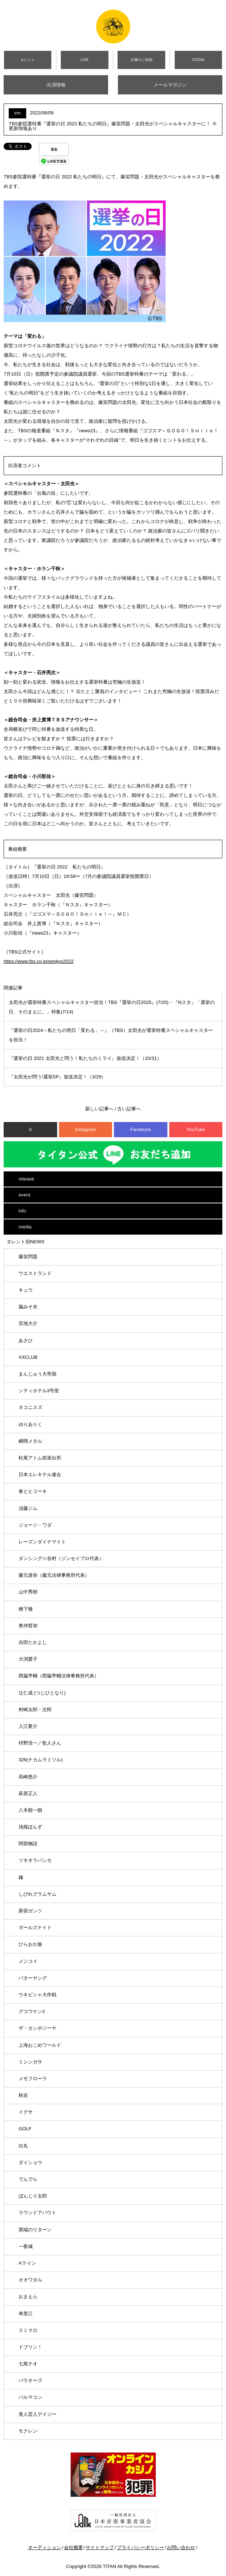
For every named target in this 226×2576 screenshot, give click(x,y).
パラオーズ (30, 2380)
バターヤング (33, 1978)
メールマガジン (170, 85)
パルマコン (30, 2397)
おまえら (28, 2296)
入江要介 (28, 1726)
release (26, 1179)
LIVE (85, 60)
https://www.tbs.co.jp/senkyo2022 (39, 961)
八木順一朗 (30, 1810)
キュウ (26, 1290)
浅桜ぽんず (30, 1827)
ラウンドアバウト (37, 2212)
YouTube (195, 1129)
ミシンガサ (30, 2062)
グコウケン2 (32, 2011)
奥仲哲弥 (28, 1625)
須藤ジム (28, 1508)
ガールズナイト (35, 1927)
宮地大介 (28, 1323)
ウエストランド (35, 1273)
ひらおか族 (30, 1944)
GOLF (25, 2128)
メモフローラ (33, 2078)
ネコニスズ (30, 1407)
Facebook (140, 1129)
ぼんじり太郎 (33, 2196)
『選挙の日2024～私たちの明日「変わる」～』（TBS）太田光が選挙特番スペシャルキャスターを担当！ (111, 1035)
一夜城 (26, 2246)
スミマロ (28, 2330)
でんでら (28, 2179)
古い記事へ (129, 1108)
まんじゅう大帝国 (37, 1374)
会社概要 (73, 2547)
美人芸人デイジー (37, 2414)
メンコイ (28, 1961)
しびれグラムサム (37, 1894)
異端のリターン (35, 2229)
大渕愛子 (28, 1659)
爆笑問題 (28, 1256)
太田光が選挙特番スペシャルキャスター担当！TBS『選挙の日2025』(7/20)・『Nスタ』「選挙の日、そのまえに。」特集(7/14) (112, 1007)
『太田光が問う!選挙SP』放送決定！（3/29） (57, 1077)
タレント (27, 60)
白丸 (23, 2145)
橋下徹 (26, 1609)
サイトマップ (100, 2547)
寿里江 (26, 2313)
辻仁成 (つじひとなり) (42, 1693)
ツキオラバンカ (35, 1860)
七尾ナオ (28, 2363)
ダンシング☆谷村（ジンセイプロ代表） (61, 1558)
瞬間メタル (30, 1441)
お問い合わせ (181, 2547)
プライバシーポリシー (140, 2547)
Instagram (85, 1129)
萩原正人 (28, 1793)
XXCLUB (28, 1357)
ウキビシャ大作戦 (37, 1994)
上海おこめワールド (40, 2045)
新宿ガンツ (30, 1910)
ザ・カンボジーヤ (37, 2028)
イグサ (26, 2112)
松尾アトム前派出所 (40, 1458)
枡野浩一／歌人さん (40, 1743)
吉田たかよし (33, 1642)
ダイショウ (30, 2162)
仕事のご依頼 (141, 60)
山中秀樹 (28, 1592)
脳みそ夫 (28, 1306)
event (24, 1195)
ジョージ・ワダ (35, 1525)
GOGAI (198, 60)
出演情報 (56, 85)
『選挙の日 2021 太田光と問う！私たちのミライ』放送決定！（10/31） (85, 1058)
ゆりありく (30, 1424)
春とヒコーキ (33, 1491)
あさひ (26, 1340)
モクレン (28, 2431)
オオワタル (30, 2280)
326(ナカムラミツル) (41, 1759)
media (25, 1227)
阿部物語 (28, 1843)
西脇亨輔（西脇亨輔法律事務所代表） (59, 1675)
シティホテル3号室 (39, 1390)
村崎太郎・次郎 (35, 1709)
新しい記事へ (99, 1108)
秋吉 (23, 2095)
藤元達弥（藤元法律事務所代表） (54, 1575)
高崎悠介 (28, 1776)
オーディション (44, 2547)
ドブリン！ (30, 2347)
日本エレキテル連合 (40, 1474)
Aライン (27, 2263)
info (22, 1211)
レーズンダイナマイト (42, 1541)
